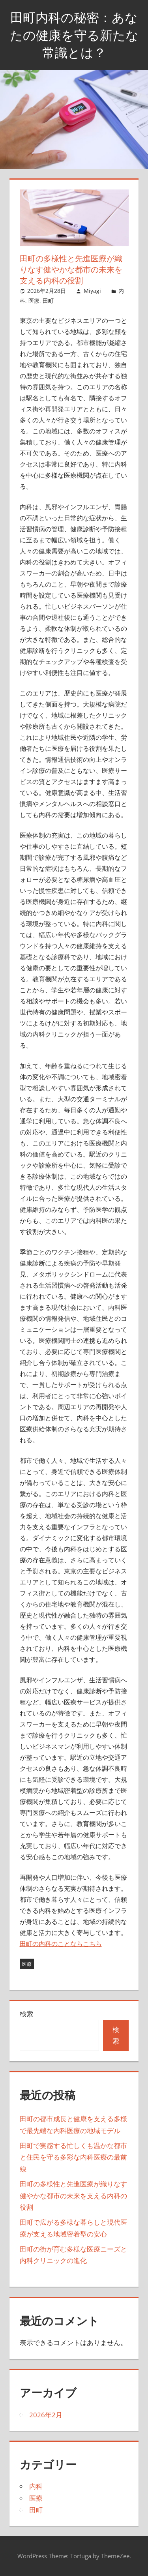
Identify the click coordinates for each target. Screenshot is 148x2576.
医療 (33, 300)
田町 (48, 300)
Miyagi (92, 290)
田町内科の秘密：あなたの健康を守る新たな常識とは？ (74, 35)
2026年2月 (45, 2414)
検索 (26, 2013)
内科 (36, 2486)
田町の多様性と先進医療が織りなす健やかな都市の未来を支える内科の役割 (73, 2195)
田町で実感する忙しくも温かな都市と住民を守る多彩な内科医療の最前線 (73, 2157)
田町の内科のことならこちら (61, 1943)
